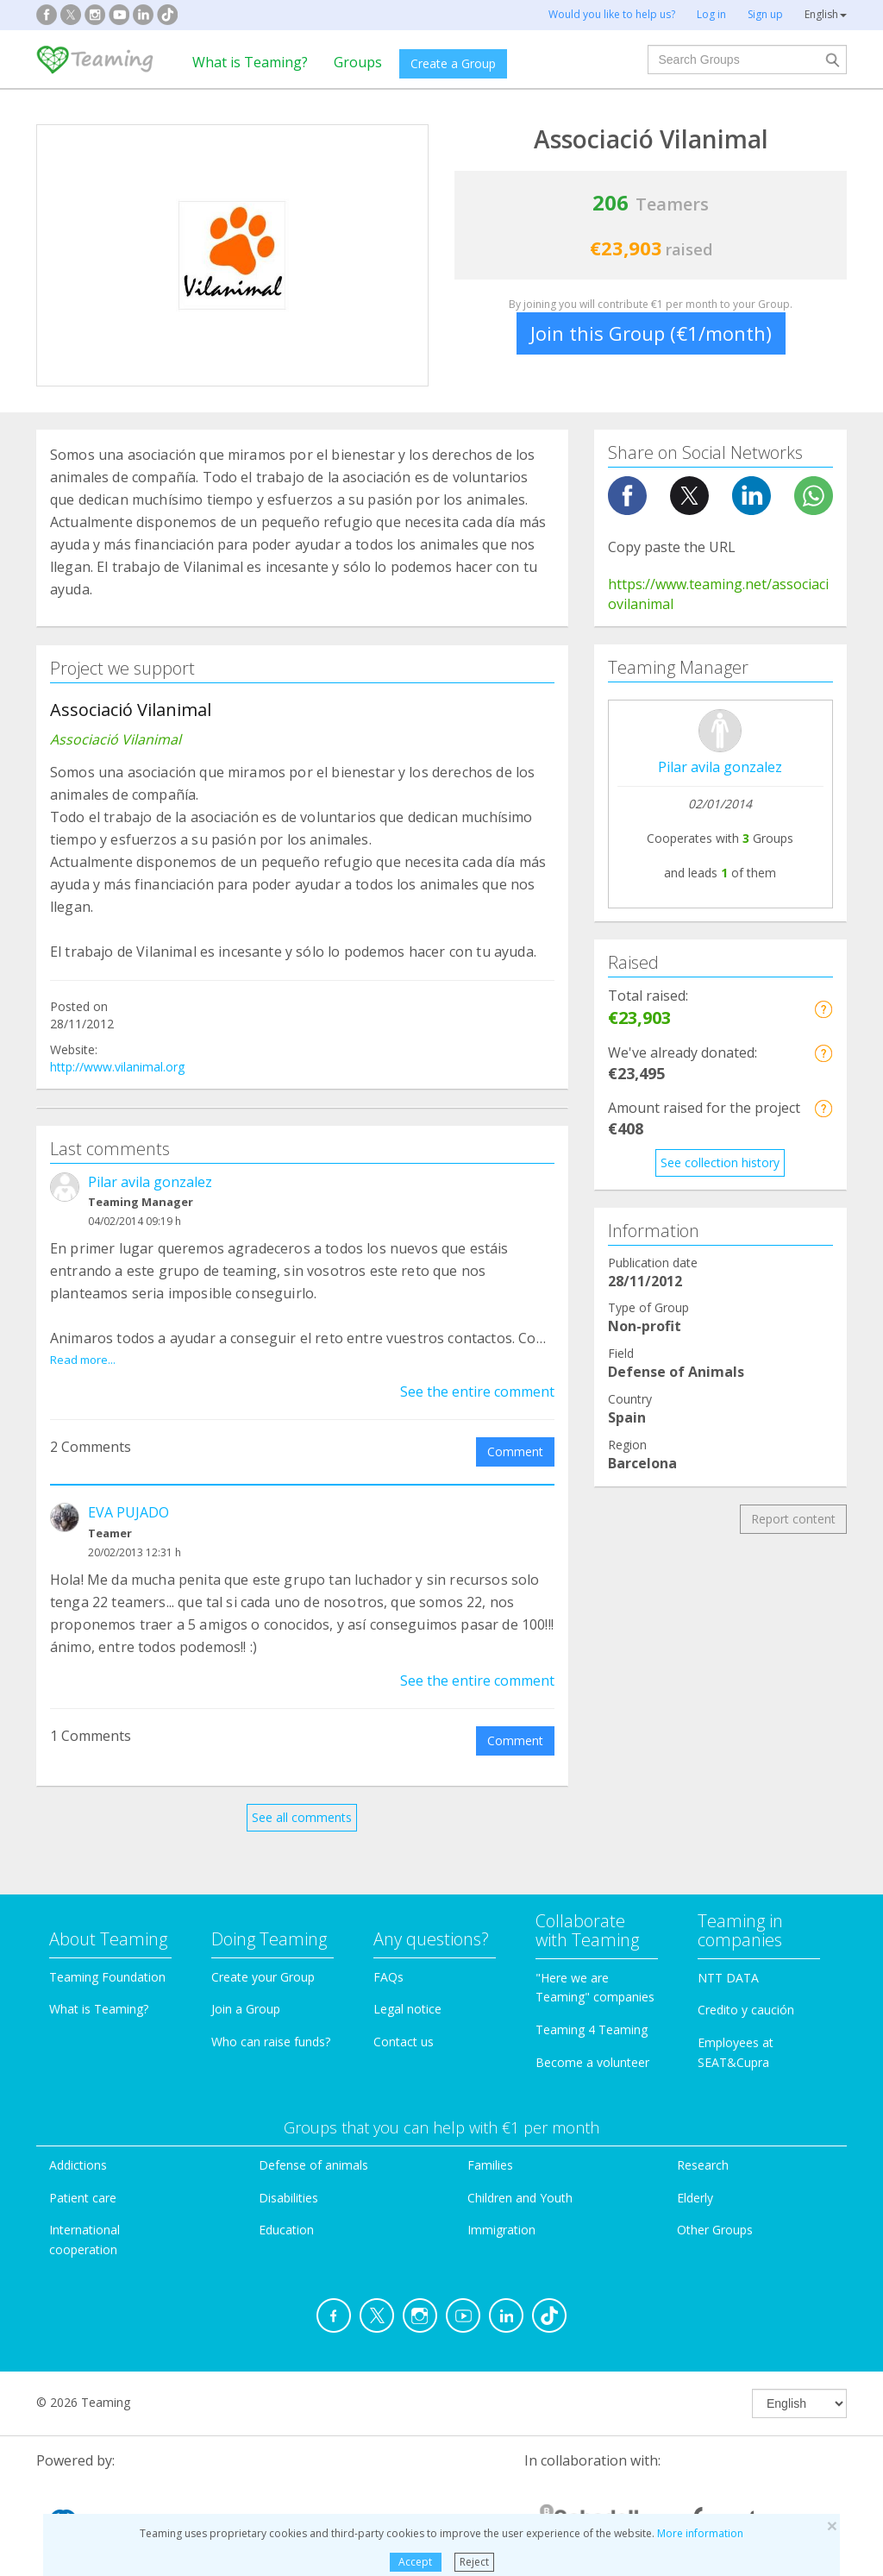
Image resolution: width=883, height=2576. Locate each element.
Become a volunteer (592, 2042)
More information (700, 2533)
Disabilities (288, 2178)
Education (286, 2210)
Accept (415, 2561)
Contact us (403, 2022)
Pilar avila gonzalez (150, 1181)
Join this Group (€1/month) (651, 333)
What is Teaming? (250, 62)
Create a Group (453, 63)
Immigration (501, 2210)
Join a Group (245, 1990)
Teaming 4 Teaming (591, 2009)
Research (703, 2145)
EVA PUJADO (128, 1492)
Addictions (78, 2145)
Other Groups (715, 2210)
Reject (474, 2561)
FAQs (388, 1957)
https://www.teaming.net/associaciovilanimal (718, 594)
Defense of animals (313, 2145)
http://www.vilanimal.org (117, 1067)
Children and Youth (520, 2178)
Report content (793, 1519)
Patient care (82, 2178)
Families (490, 2145)
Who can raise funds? (270, 2022)
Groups (358, 62)
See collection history (720, 1162)
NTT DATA (728, 1958)
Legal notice (407, 1990)
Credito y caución (746, 1990)
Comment (515, 1431)
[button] (823, 1009)
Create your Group (263, 1957)
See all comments (302, 1797)
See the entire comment (477, 1371)
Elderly (695, 2178)
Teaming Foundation (107, 1957)
